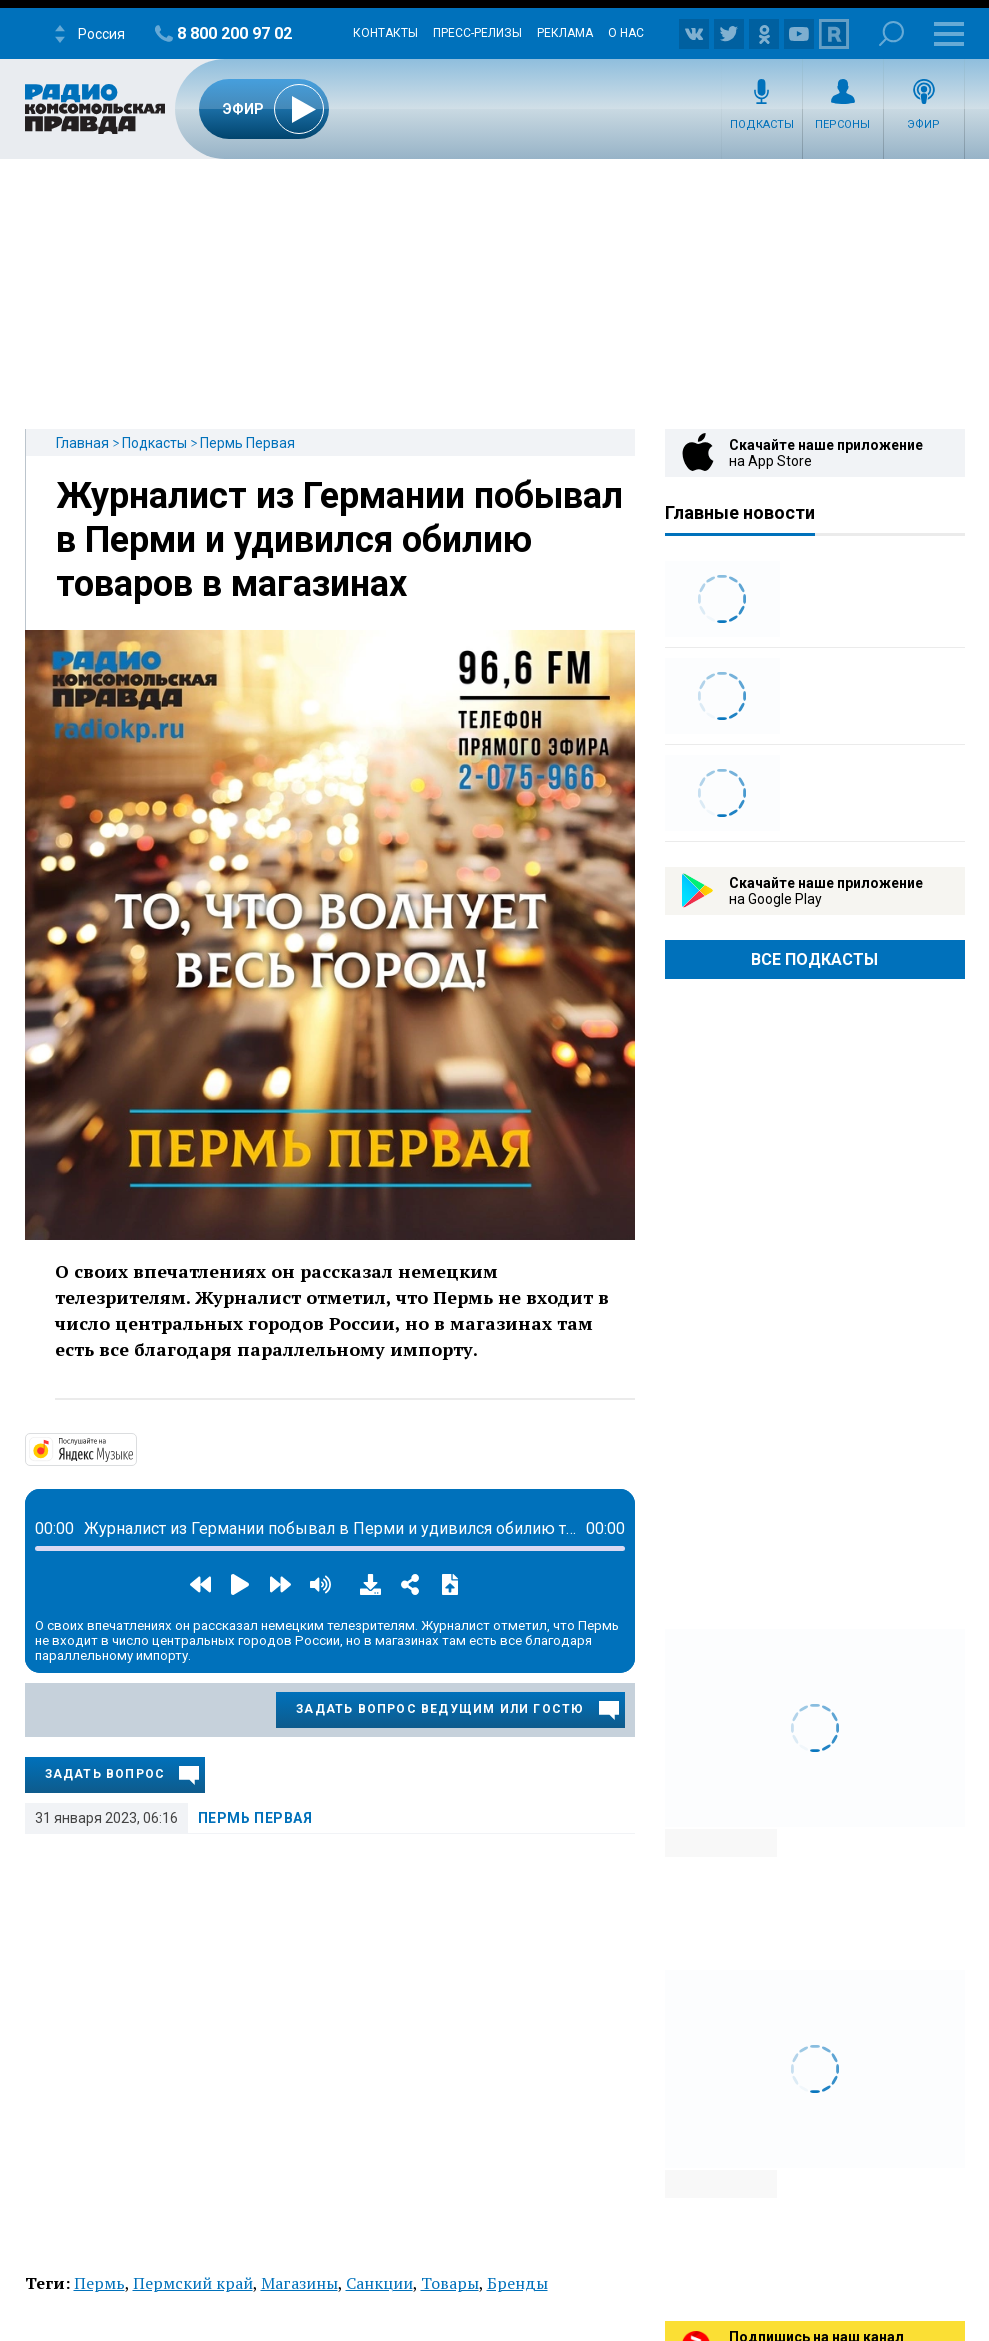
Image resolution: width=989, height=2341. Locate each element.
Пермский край (193, 2283)
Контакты (385, 33)
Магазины (299, 2283)
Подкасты (762, 124)
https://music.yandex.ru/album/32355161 (135, 1448)
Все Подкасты (814, 959)
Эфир (923, 124)
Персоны (842, 124)
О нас (626, 33)
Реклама (565, 33)
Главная (82, 443)
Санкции (379, 2283)
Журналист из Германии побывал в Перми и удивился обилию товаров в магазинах (339, 540)
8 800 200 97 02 (234, 33)
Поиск (891, 33)
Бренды (517, 2283)
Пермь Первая (247, 443)
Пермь (99, 2283)
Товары (450, 2283)
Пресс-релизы (477, 33)
